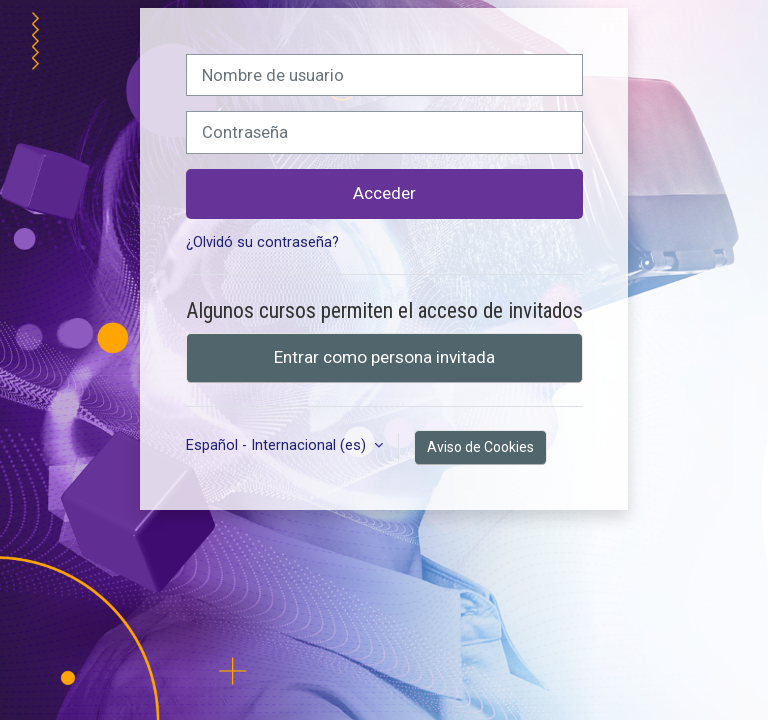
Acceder (384, 193)
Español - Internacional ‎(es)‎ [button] (278, 445)
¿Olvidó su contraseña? (262, 242)
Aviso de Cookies (480, 447)
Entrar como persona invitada (384, 357)
